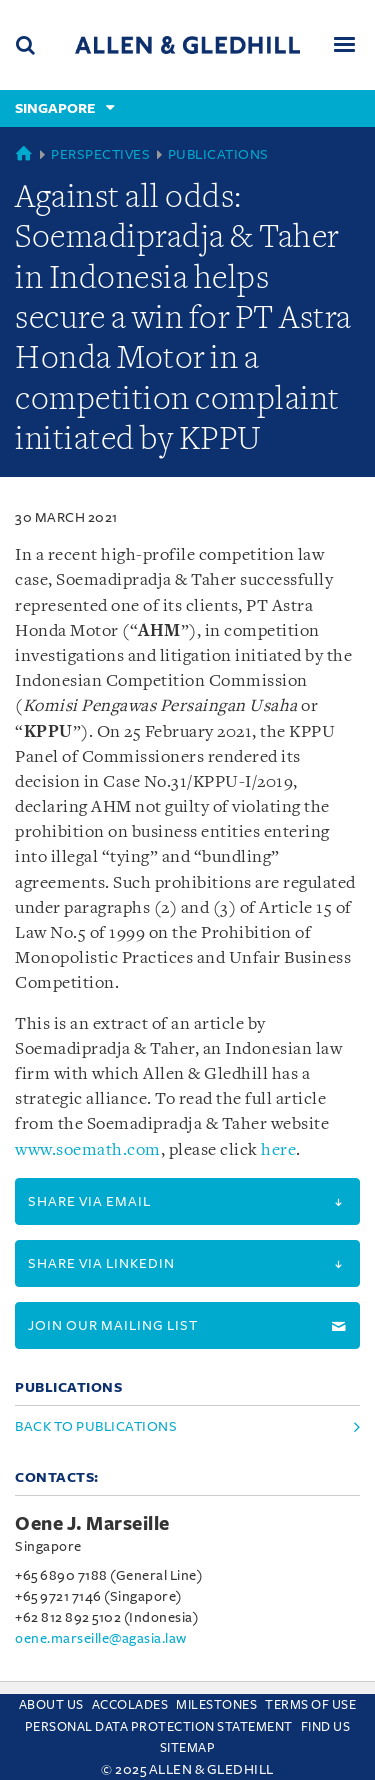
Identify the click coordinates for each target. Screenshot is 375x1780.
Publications (218, 154)
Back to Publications (96, 1426)
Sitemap (188, 1748)
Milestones (216, 1705)
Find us (326, 1727)
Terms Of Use (310, 1705)
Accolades (130, 1705)
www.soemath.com (88, 1150)
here (278, 1150)
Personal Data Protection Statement (159, 1727)
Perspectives (100, 154)
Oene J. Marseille (92, 1524)
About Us (51, 1705)
